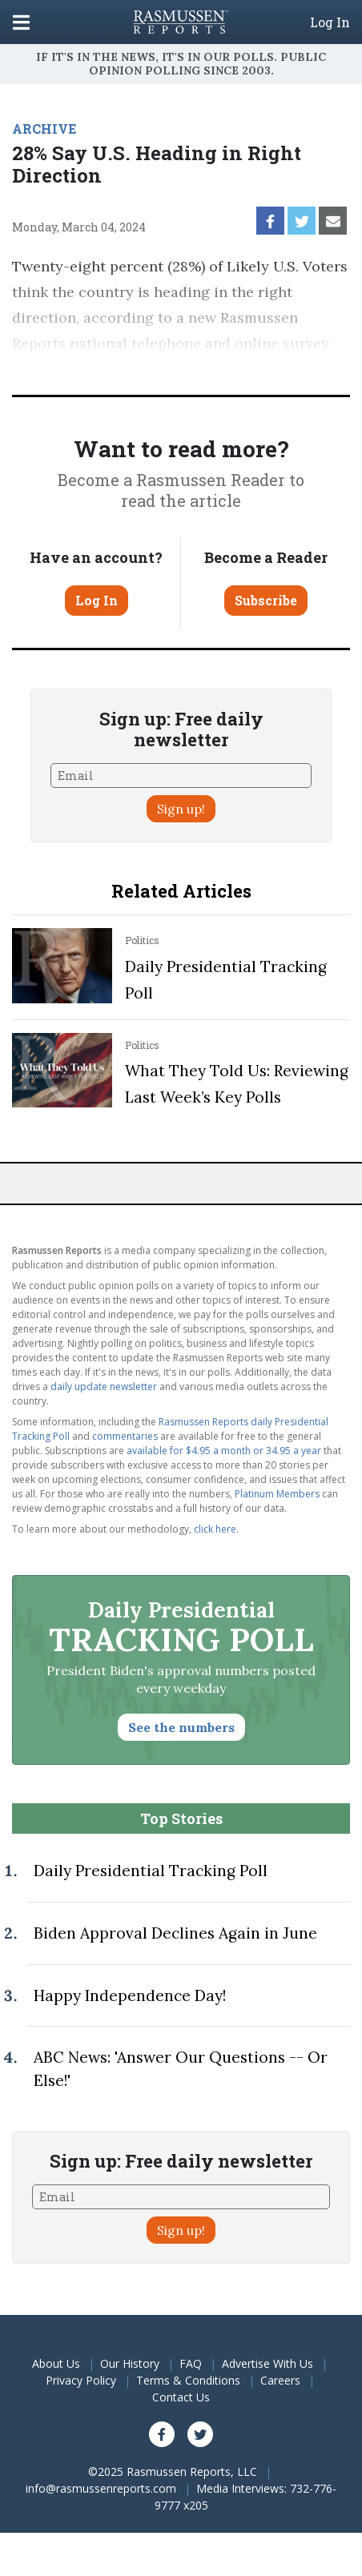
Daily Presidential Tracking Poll (150, 1870)
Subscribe (266, 600)
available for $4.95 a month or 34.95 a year (224, 1450)
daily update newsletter (103, 1386)
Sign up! (181, 809)
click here (215, 1529)
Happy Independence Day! (130, 1995)
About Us (56, 2363)
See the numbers (181, 1727)
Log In (330, 22)
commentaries (125, 1436)
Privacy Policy (81, 2380)
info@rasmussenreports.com (101, 2488)
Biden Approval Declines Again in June (175, 1933)
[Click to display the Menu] (21, 22)
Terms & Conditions (188, 2380)
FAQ (190, 2363)
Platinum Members (277, 1494)
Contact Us (181, 2397)
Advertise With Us (267, 2363)
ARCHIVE (44, 128)
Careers (280, 2380)
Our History (129, 2363)
